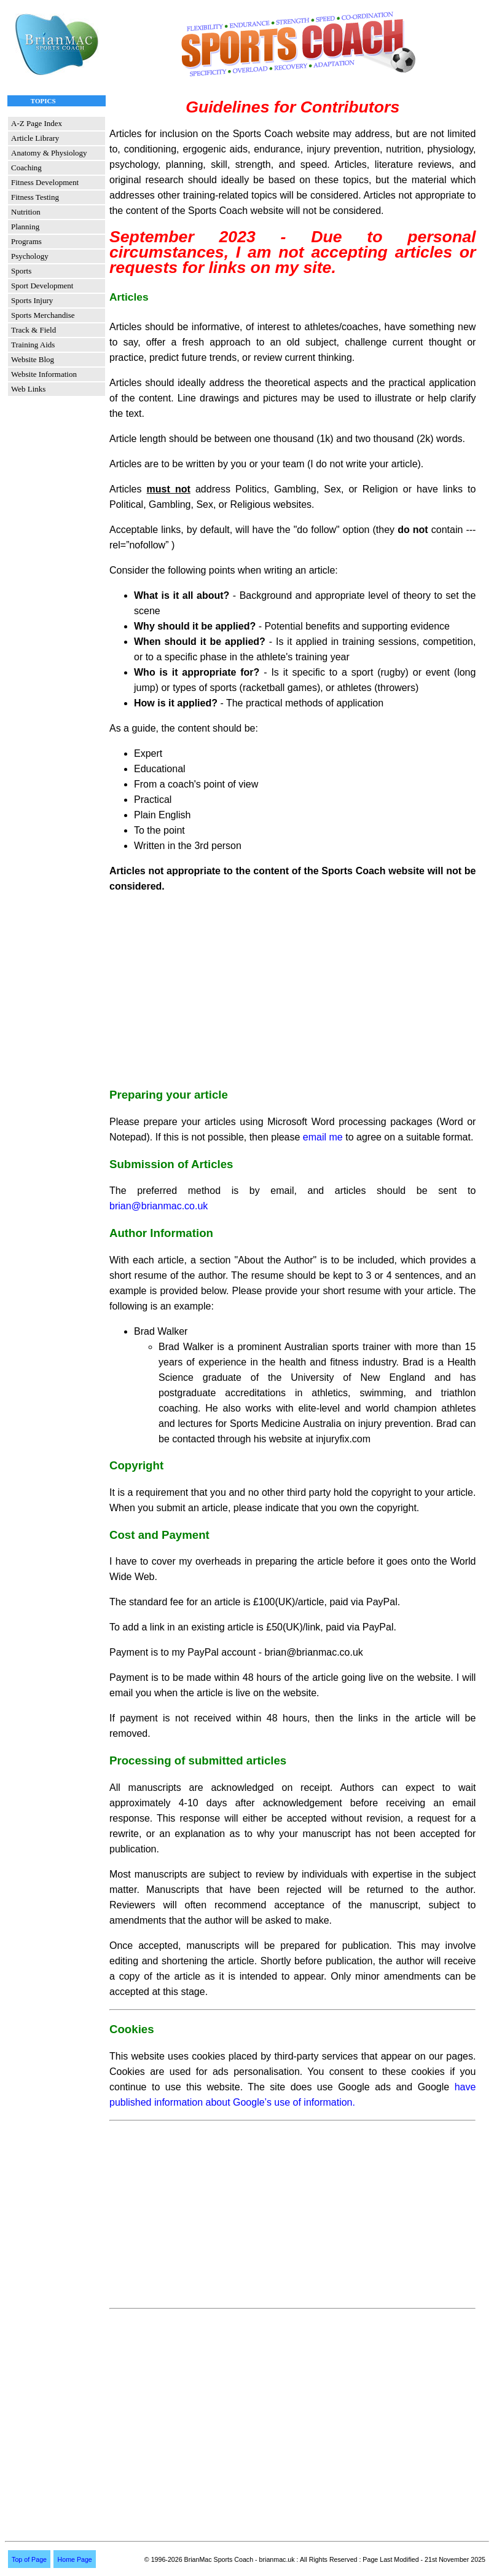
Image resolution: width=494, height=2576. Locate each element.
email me (323, 1137)
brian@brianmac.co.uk (158, 1206)
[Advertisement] (292, 990)
